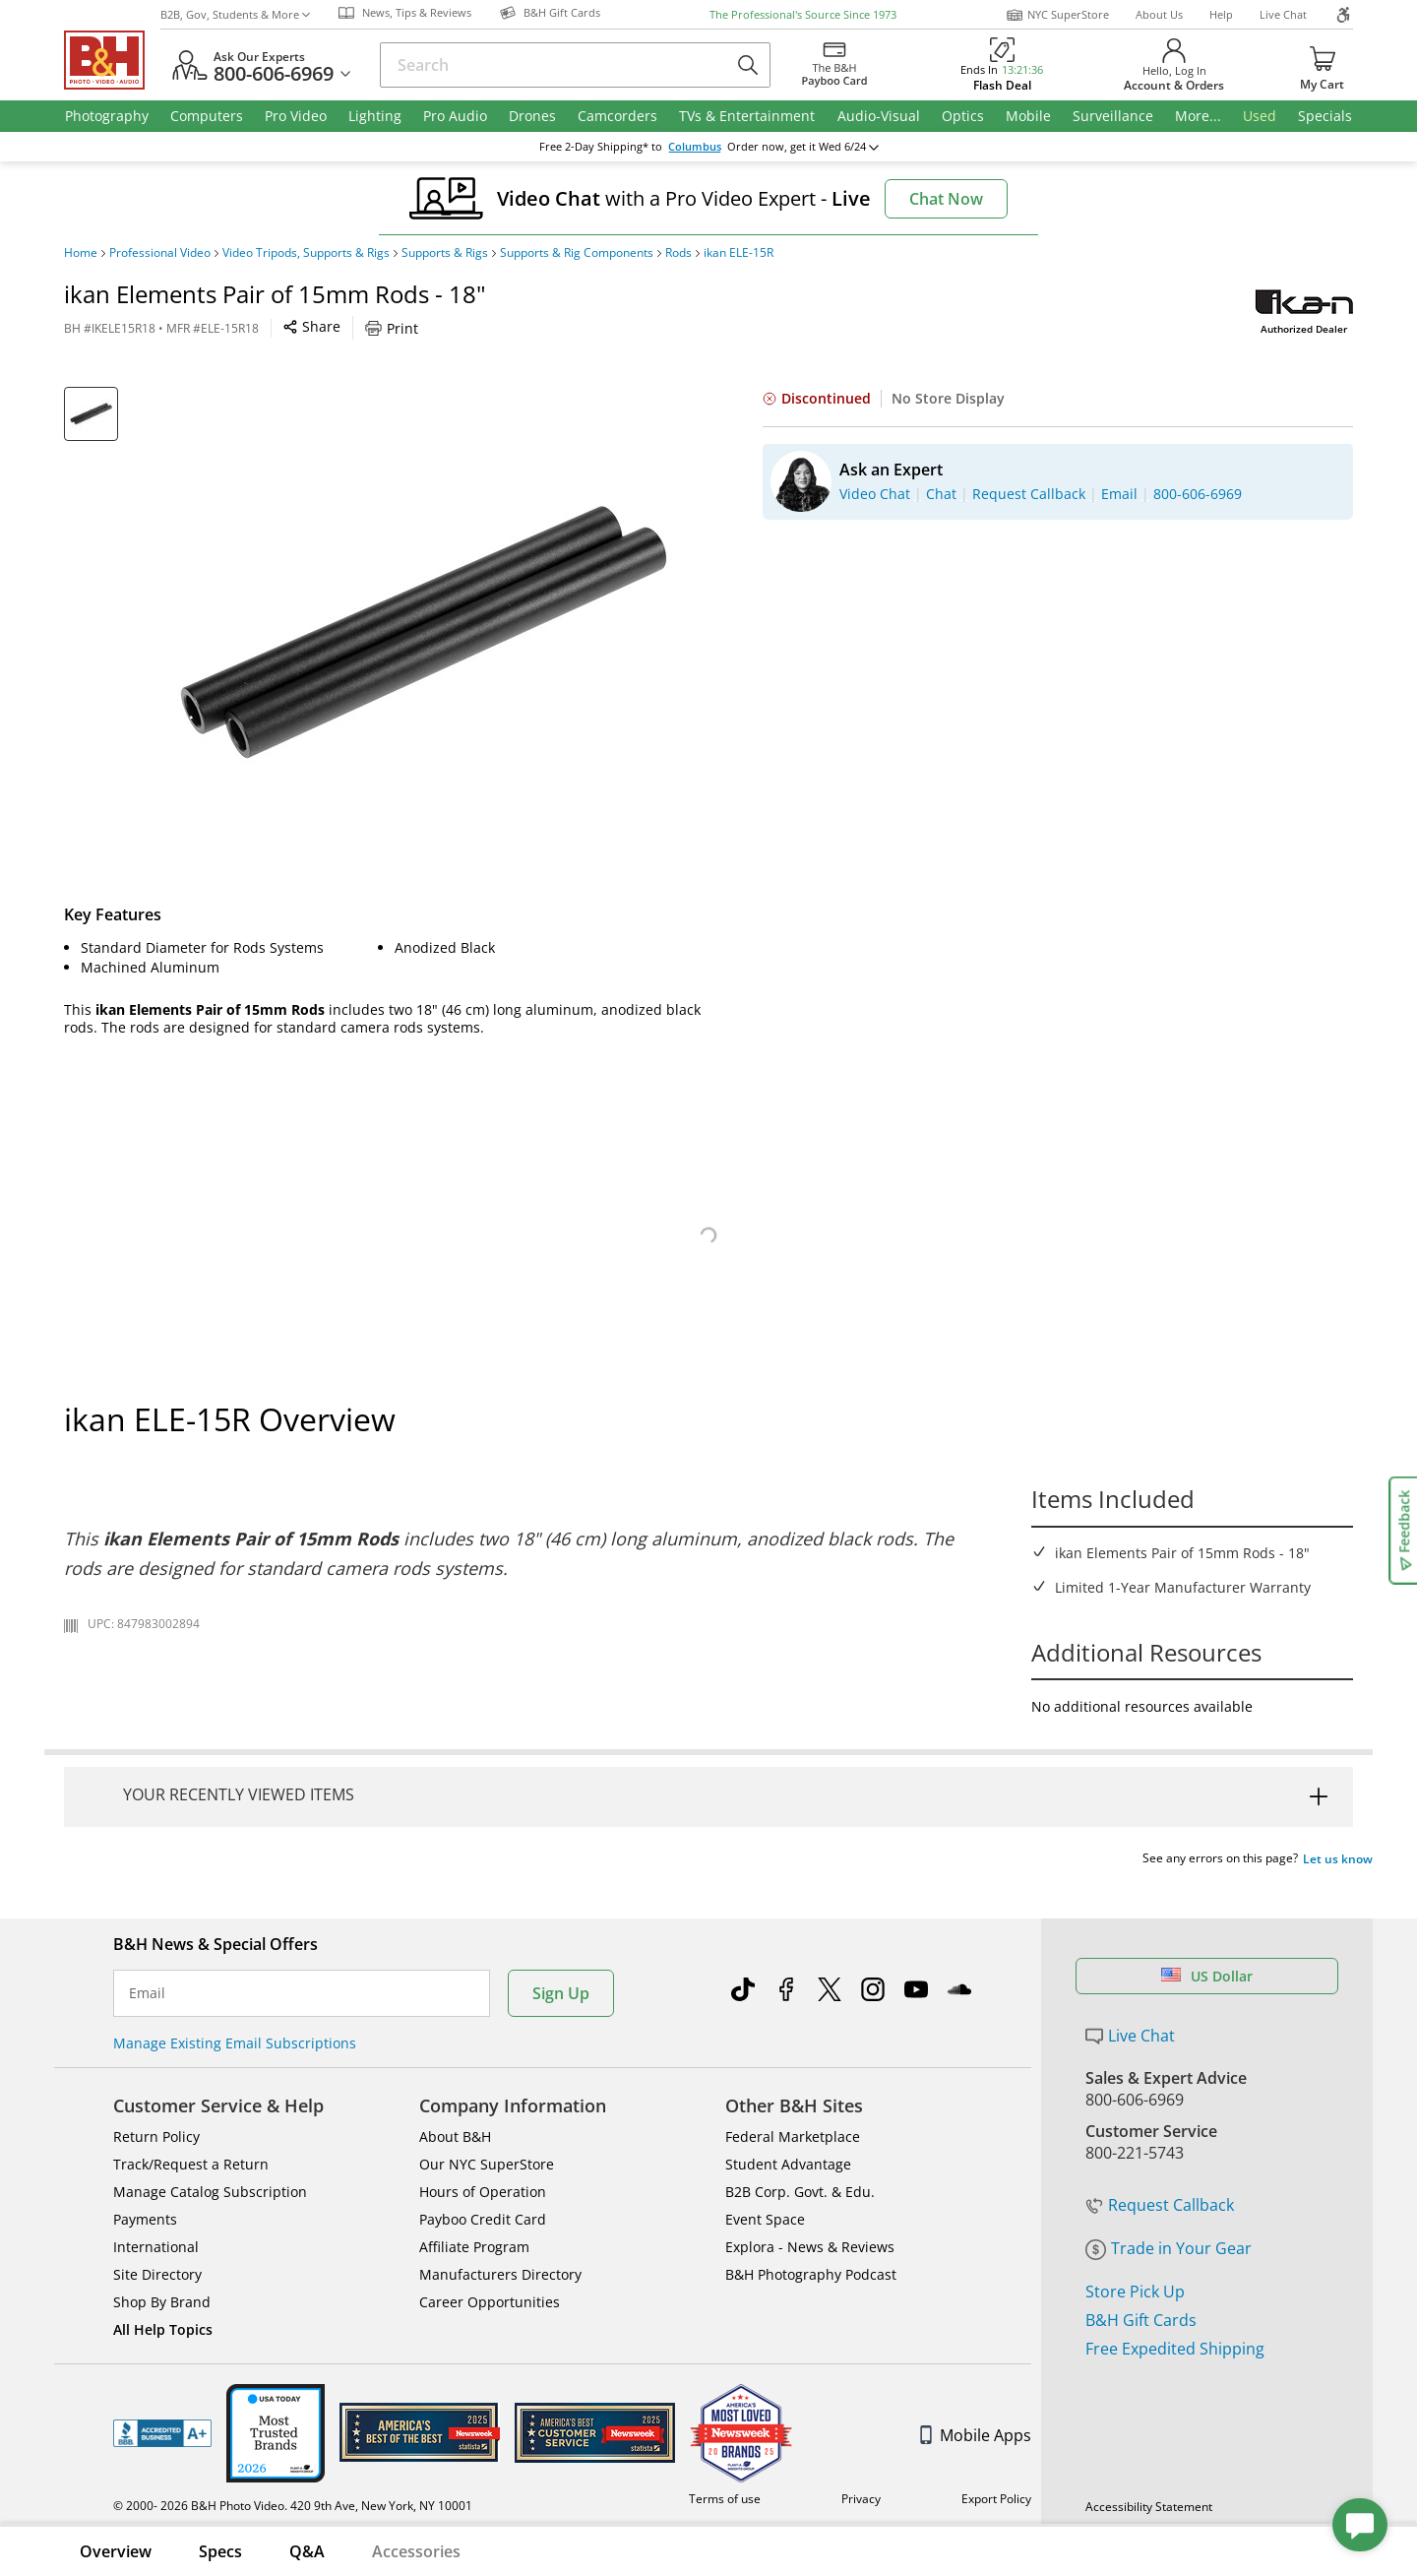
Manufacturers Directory (500, 2274)
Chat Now (946, 199)
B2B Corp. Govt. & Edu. (800, 2191)
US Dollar (1207, 1976)
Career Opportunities (489, 2302)
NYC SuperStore (1057, 15)
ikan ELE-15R (738, 253)
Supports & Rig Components (576, 253)
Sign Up (560, 1993)
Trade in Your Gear (1168, 2248)
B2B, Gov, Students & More (235, 14)
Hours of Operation (482, 2191)
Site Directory (157, 2274)
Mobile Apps (975, 2435)
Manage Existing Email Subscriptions (234, 2043)
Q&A (307, 2551)
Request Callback (1159, 2205)
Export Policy (996, 2498)
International (156, 2246)
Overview (116, 2551)
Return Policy (156, 2136)
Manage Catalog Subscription (210, 2191)
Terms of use (725, 2498)
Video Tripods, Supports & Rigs (306, 253)
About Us (1159, 14)
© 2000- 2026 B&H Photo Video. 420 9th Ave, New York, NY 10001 (292, 2505)
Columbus (694, 147)
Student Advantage (788, 2164)
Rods (678, 253)
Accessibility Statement (1148, 2506)
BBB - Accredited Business (162, 2433)
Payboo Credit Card (482, 2219)
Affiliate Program (474, 2246)
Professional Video (160, 253)
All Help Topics (163, 2329)
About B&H (455, 2136)
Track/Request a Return (191, 2164)
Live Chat (1283, 14)
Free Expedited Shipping (1174, 2348)
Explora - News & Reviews (809, 2246)
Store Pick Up (1135, 2291)
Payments (145, 2219)
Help (1221, 14)
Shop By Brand (162, 2302)
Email (147, 1993)
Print (391, 328)
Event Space (765, 2219)
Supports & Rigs (444, 253)
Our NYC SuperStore (486, 2164)
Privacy (861, 2498)
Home (80, 253)
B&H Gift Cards (1141, 2320)
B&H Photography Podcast (810, 2274)
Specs (220, 2551)
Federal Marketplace (792, 2136)
